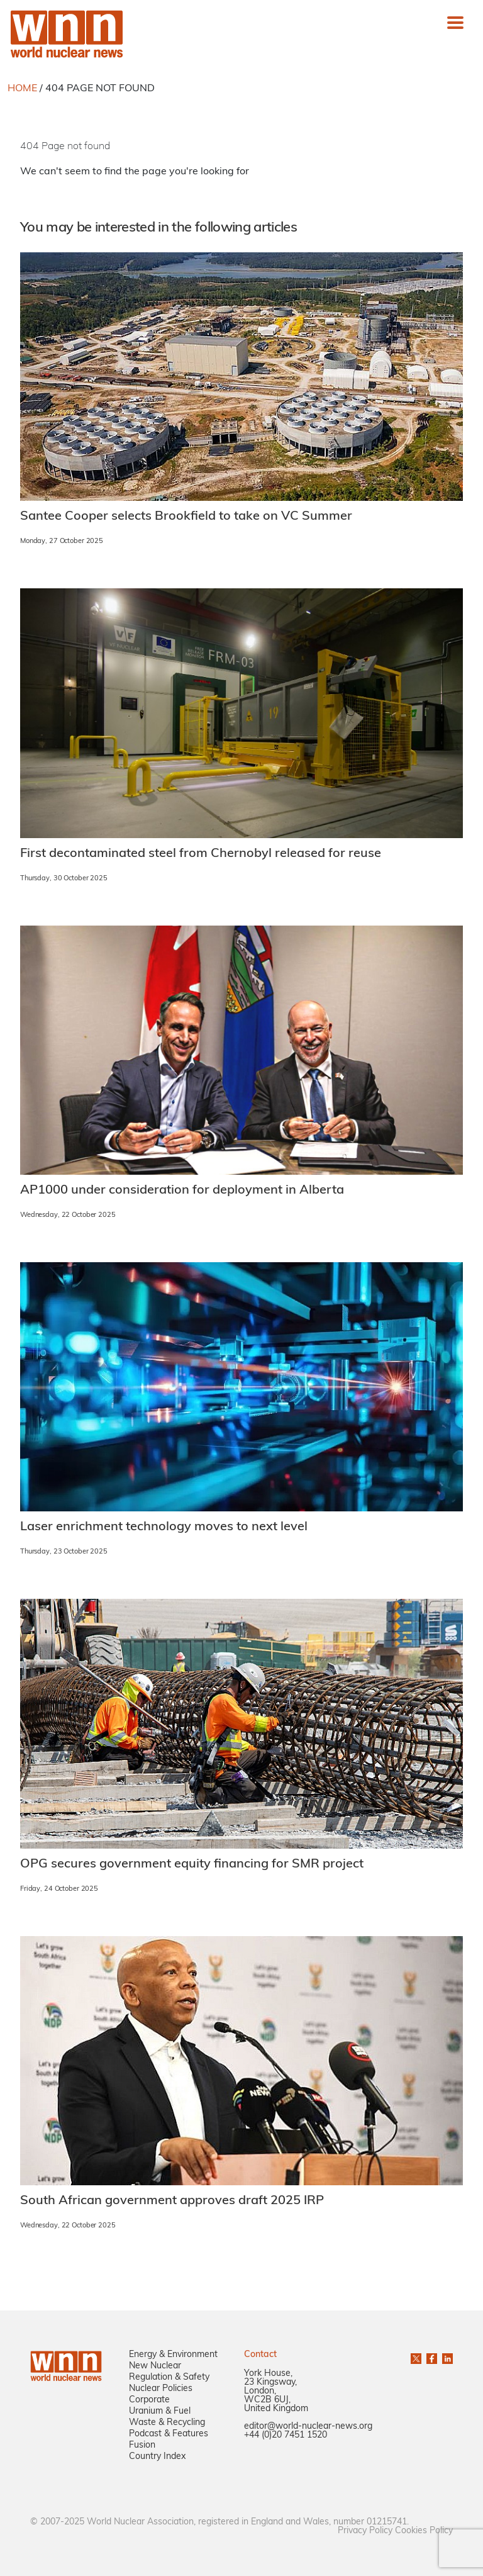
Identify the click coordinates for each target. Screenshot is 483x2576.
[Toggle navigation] (455, 22)
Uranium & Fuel (160, 2411)
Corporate (149, 2400)
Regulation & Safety (169, 2377)
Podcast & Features (168, 2434)
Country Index (157, 2456)
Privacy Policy (365, 2531)
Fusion (142, 2445)
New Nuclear (155, 2366)
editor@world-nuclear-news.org (308, 2426)
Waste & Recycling (167, 2423)
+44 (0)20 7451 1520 (285, 2435)
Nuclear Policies (160, 2389)
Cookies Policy (424, 2531)
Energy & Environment (173, 2355)
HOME (22, 89)
